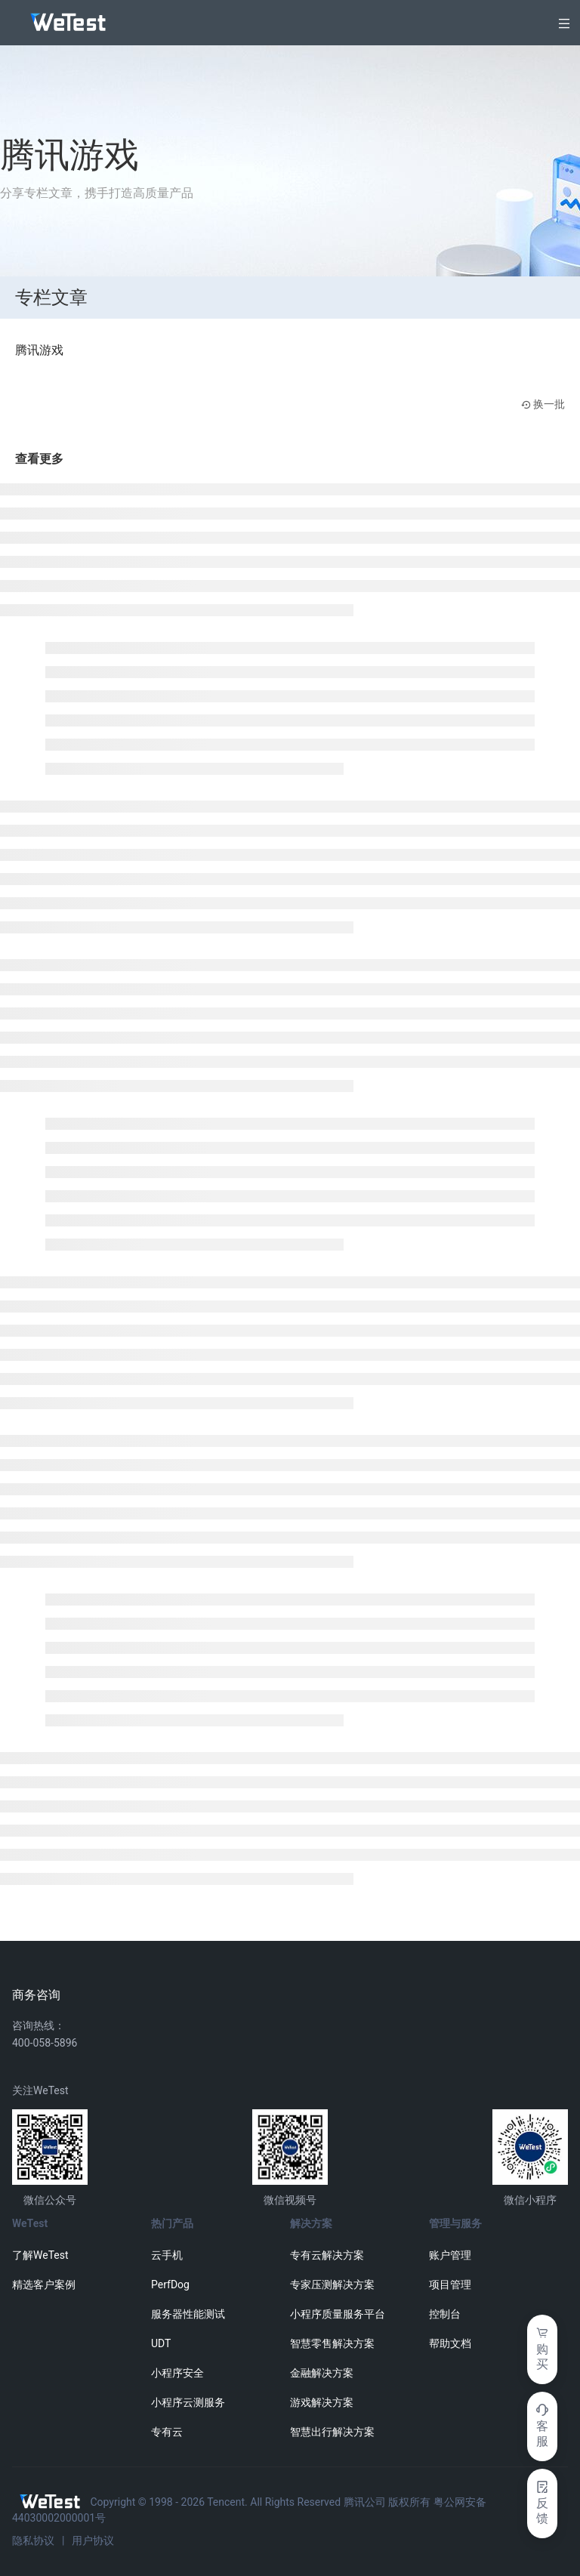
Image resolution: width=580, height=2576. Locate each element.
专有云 (167, 2432)
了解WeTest (40, 2255)
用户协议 (93, 2540)
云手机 (167, 2255)
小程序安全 (177, 2373)
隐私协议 (33, 2540)
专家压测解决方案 (332, 2284)
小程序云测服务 (188, 2402)
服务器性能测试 (188, 2314)
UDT (161, 2343)
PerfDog (170, 2284)
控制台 (445, 2314)
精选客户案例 (44, 2284)
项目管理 (450, 2284)
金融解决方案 (321, 2373)
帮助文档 (450, 2343)
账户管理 (450, 2255)
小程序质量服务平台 (337, 2314)
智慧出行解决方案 (332, 2432)
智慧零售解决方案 (332, 2343)
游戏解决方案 (321, 2402)
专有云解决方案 (327, 2255)
